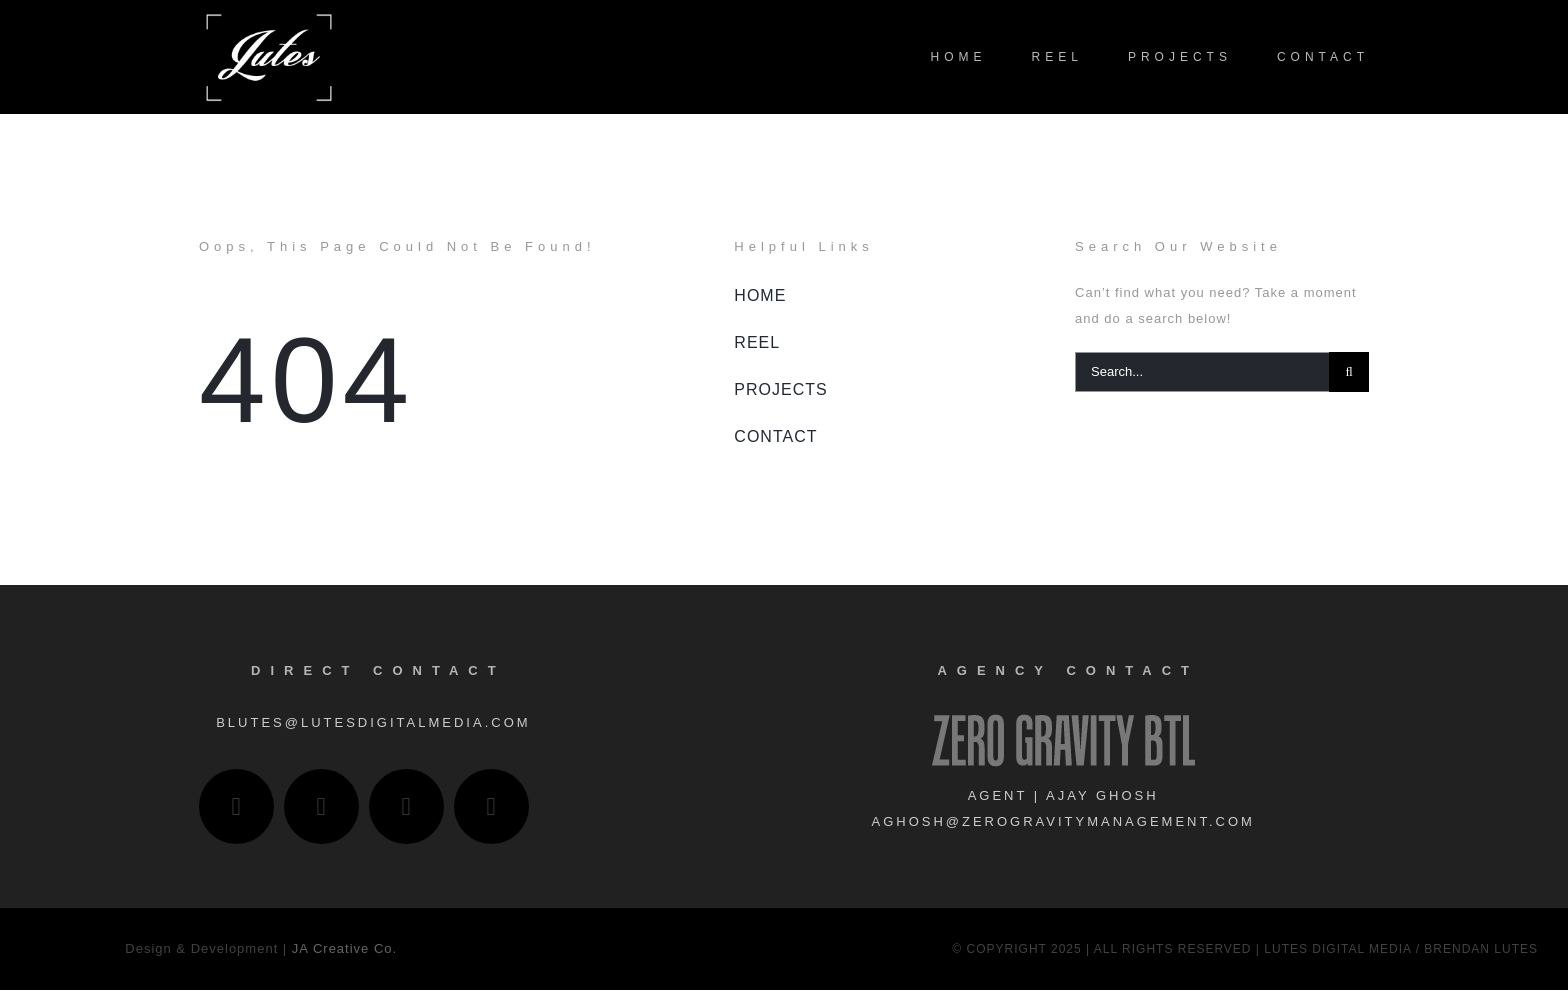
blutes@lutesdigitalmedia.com (373, 722)
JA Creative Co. (344, 948)
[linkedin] (321, 806)
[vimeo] (406, 806)
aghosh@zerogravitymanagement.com (1062, 821)
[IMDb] (491, 806)
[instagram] (236, 806)
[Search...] (1202, 372)
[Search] (1349, 372)
